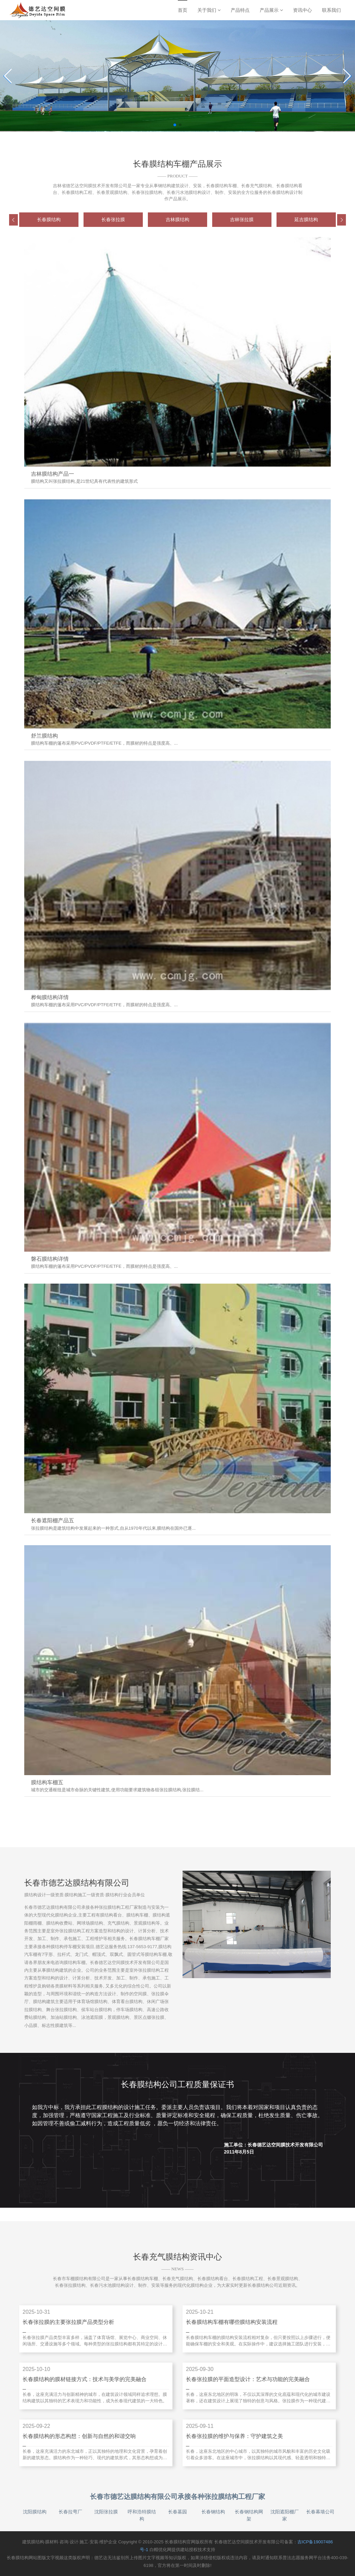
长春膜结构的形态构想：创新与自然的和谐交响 (79, 2436)
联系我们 (331, 10)
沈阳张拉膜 (106, 2511)
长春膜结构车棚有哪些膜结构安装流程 (232, 2322)
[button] (13, 220)
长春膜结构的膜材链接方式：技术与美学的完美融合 (85, 2379)
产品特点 (240, 10)
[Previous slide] (7, 76)
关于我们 (209, 10)
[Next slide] (347, 76)
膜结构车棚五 (47, 1782)
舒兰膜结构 (44, 736)
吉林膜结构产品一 (52, 474)
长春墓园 (177, 2511)
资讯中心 (302, 10)
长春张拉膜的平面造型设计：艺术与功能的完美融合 (248, 2379)
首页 (182, 10)
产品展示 (271, 10)
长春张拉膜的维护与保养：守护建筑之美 (234, 2436)
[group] (48, 219)
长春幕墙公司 (320, 2511)
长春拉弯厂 (70, 2511)
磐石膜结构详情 (50, 1259)
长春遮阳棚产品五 (52, 1520)
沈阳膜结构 (34, 2511)
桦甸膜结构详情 (50, 997)
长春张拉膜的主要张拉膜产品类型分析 (68, 2322)
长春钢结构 (213, 2511)
